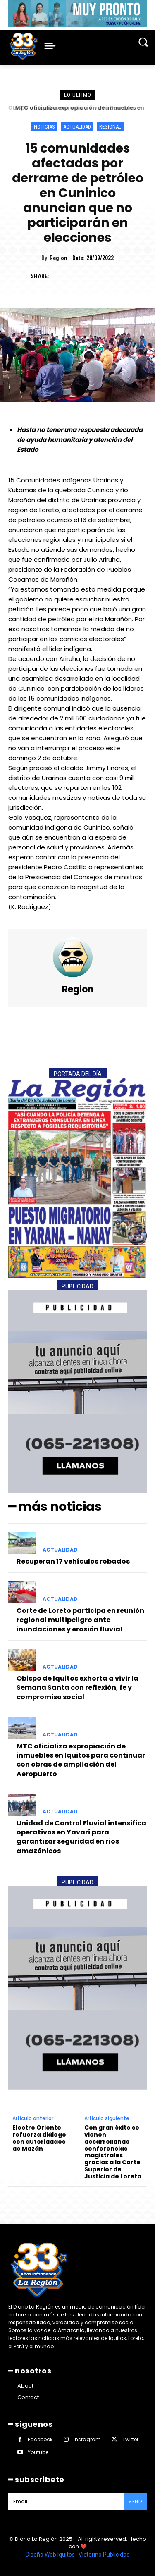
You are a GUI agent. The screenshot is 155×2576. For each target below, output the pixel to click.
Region (58, 258)
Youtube (38, 2452)
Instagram (87, 2439)
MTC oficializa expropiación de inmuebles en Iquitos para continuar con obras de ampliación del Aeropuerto (81, 1760)
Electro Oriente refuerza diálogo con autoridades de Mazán (39, 2138)
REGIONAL (110, 126)
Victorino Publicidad (104, 2554)
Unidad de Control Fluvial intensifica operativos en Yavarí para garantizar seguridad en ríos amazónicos (81, 1837)
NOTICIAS (44, 126)
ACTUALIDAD (77, 126)
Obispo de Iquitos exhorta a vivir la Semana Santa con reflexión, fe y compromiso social (77, 1688)
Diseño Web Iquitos (51, 2554)
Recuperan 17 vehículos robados (73, 1561)
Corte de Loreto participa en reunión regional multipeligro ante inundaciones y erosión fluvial (80, 1620)
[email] (66, 2501)
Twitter (130, 2439)
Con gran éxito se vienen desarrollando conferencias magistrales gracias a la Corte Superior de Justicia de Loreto (112, 2152)
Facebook (40, 2439)
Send (135, 2501)
